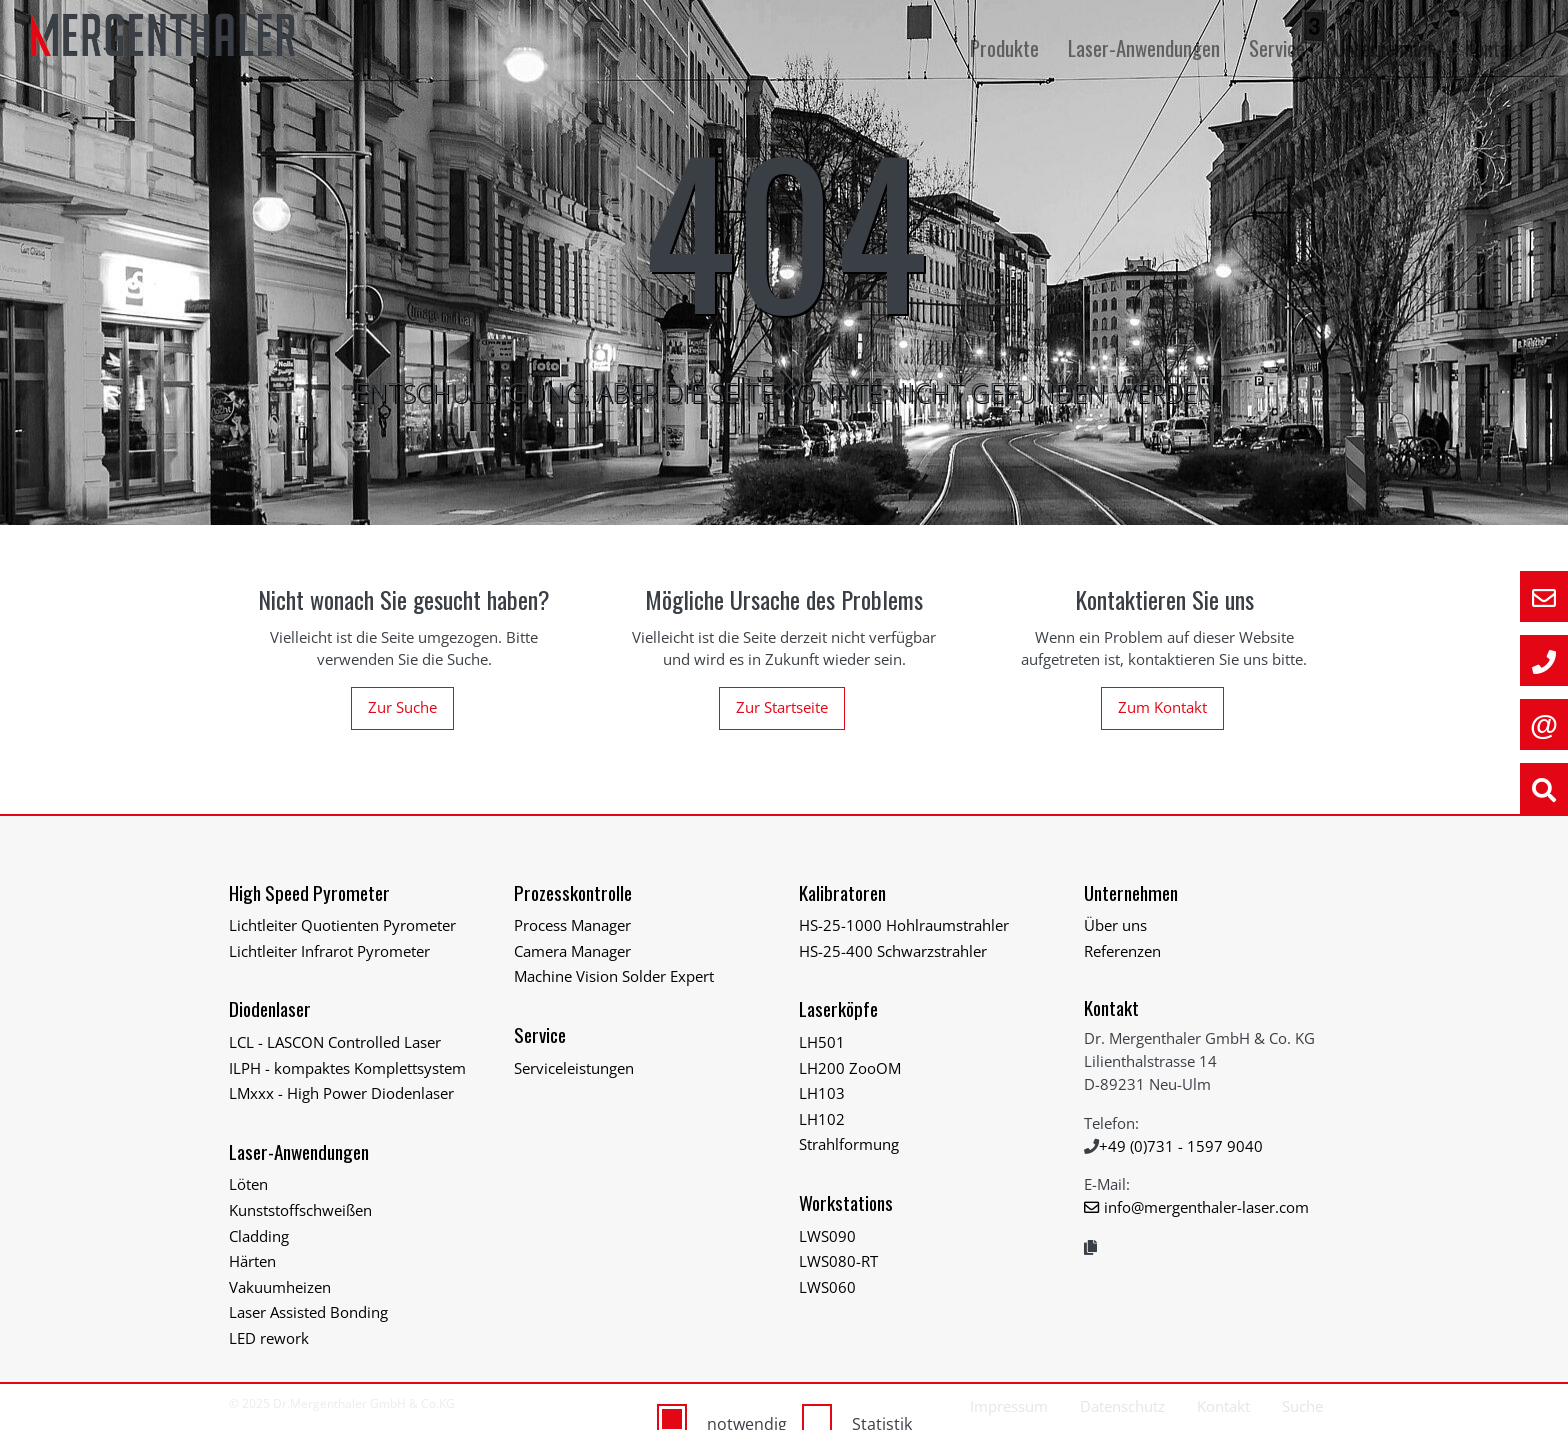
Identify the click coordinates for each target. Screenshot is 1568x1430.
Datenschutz (1122, 1406)
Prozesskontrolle (573, 892)
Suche (1302, 1406)
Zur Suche (402, 707)
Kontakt (1495, 47)
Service (1279, 47)
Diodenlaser (270, 1008)
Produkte (1007, 47)
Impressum (1009, 1406)
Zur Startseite (782, 707)
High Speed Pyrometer (309, 892)
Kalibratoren (842, 892)
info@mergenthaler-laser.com (1206, 1207)
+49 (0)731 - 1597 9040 (1181, 1146)
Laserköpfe (838, 1008)
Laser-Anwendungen (1146, 47)
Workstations (846, 1202)
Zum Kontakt (1162, 707)
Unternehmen (1387, 47)
